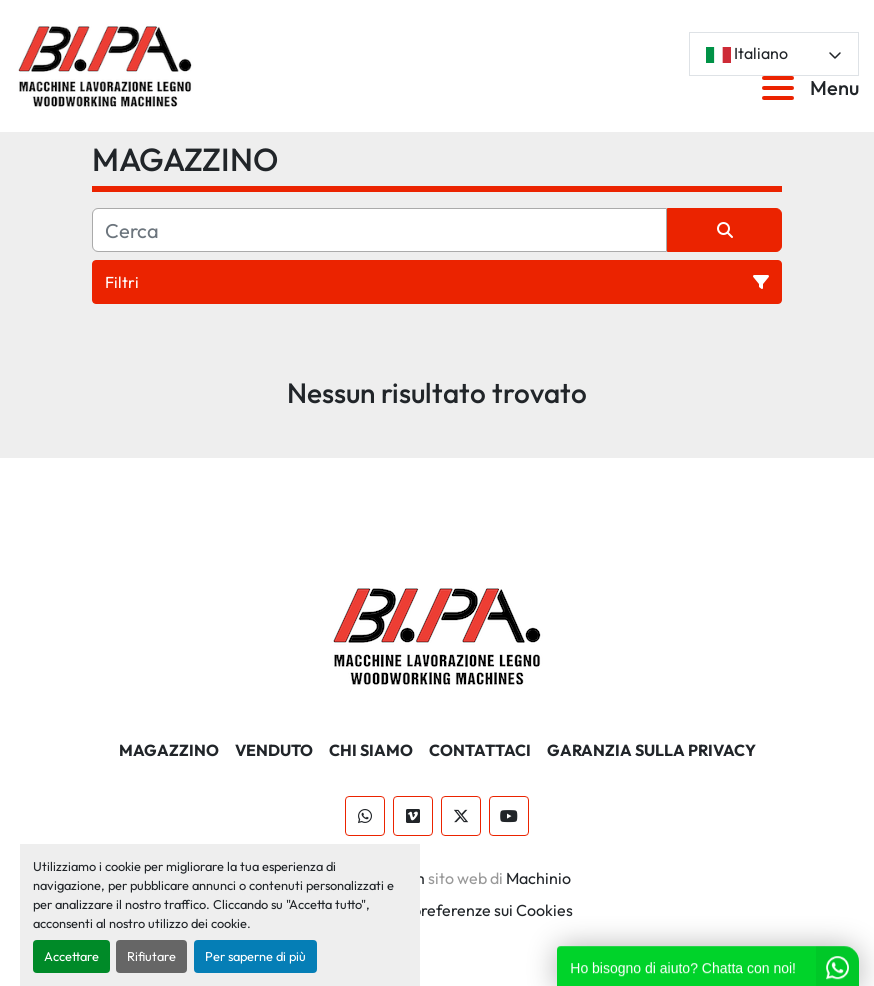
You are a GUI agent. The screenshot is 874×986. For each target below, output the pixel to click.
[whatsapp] (365, 816)
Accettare (71, 956)
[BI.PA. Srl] (437, 634)
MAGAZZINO (169, 750)
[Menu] (782, 88)
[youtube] (509, 816)
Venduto (274, 750)
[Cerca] (379, 230)
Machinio (538, 878)
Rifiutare (151, 956)
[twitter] (461, 816)
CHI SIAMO (371, 750)
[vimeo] (413, 816)
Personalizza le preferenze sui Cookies (437, 910)
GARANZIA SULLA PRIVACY (651, 750)
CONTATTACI (480, 750)
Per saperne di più (255, 956)
